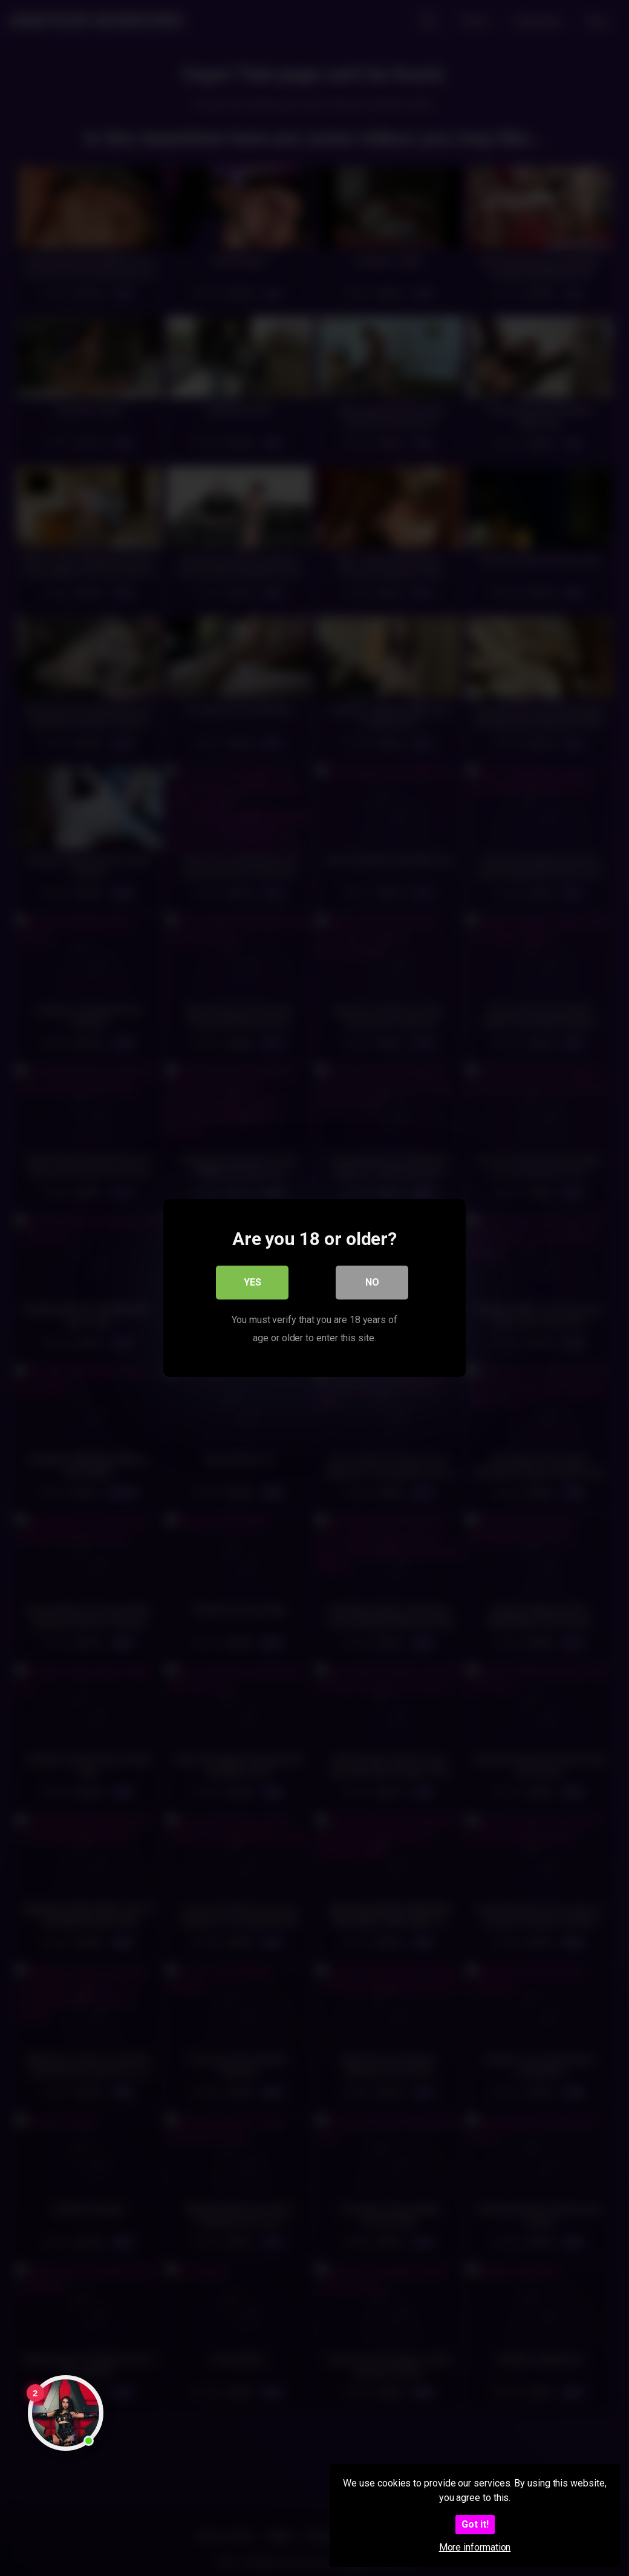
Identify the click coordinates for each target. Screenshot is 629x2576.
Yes (252, 1282)
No (372, 1282)
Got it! (475, 2524)
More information (475, 2547)
